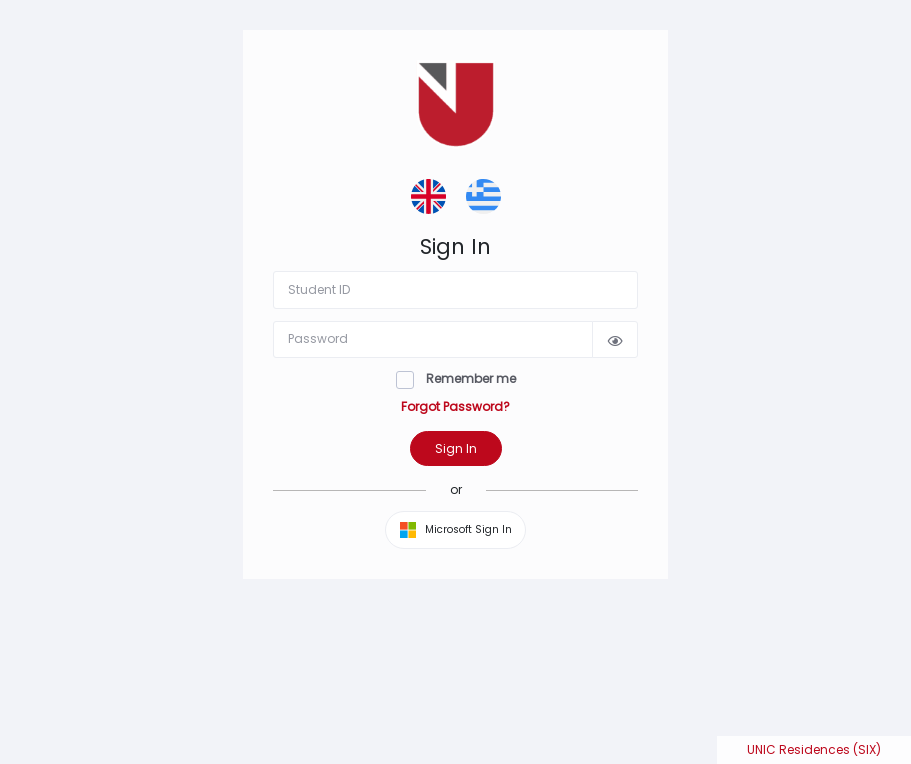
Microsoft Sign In (456, 530)
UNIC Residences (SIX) (814, 749)
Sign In (456, 448)
